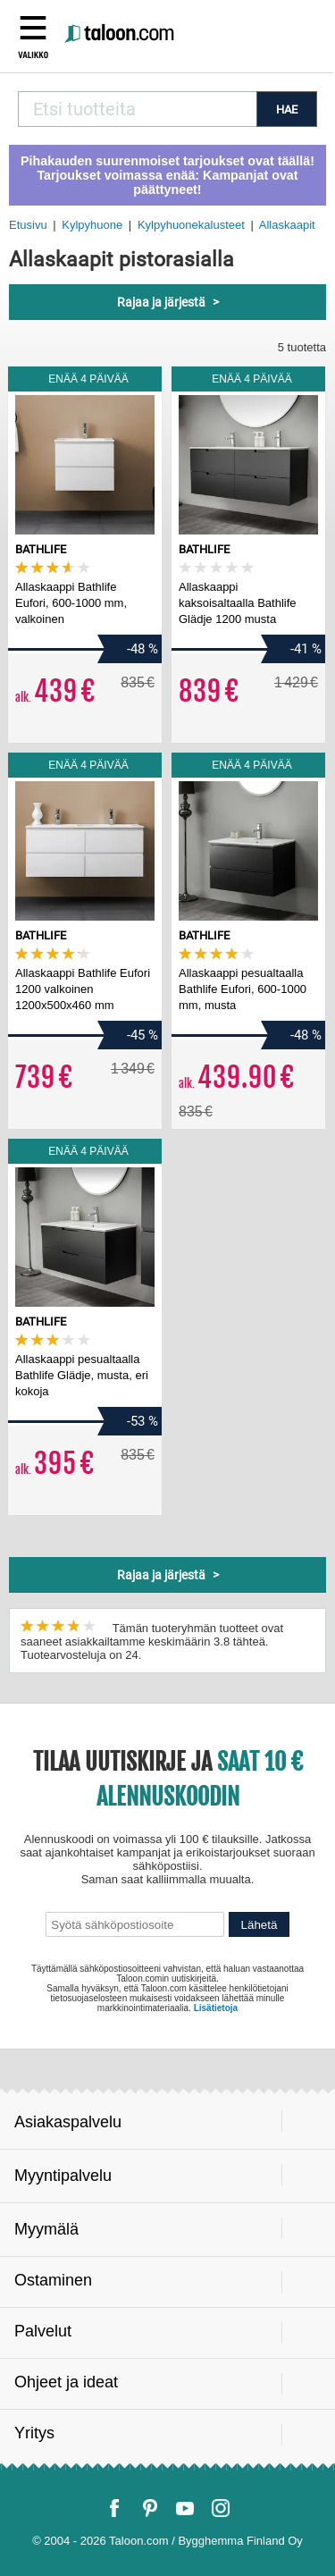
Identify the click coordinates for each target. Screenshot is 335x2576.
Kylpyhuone (92, 225)
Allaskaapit (287, 225)
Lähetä (259, 1925)
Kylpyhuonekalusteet (191, 225)
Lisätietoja (216, 2008)
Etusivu (28, 225)
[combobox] (137, 109)
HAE (286, 109)
